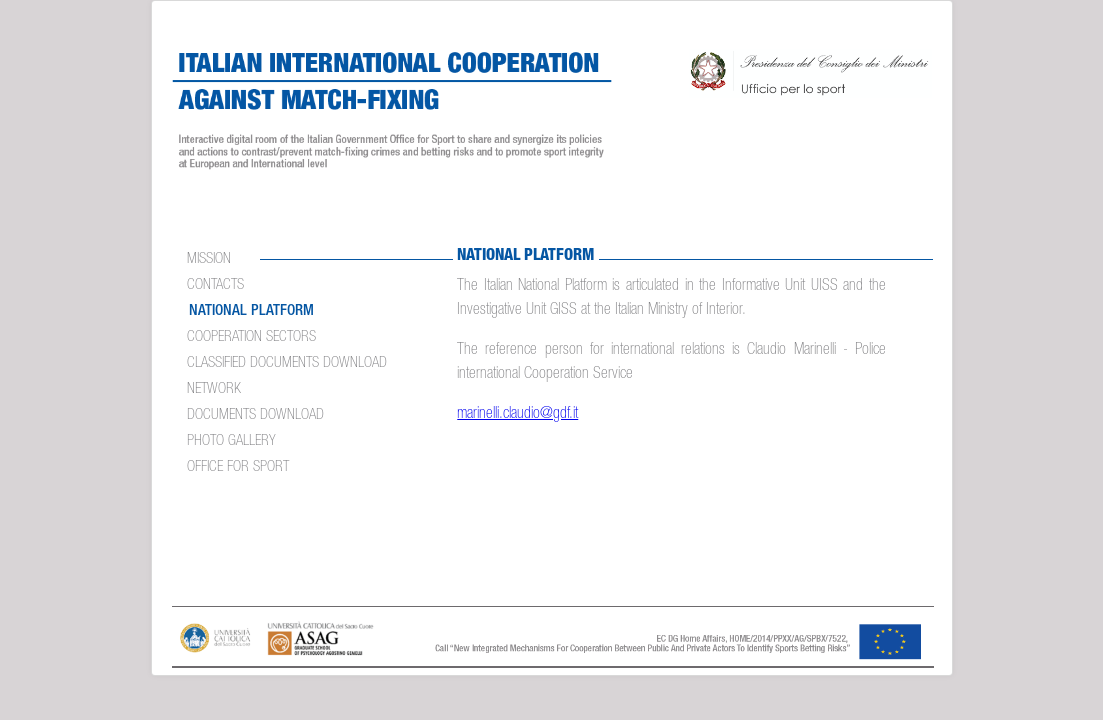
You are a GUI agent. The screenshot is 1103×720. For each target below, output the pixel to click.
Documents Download (255, 415)
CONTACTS (215, 285)
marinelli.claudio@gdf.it (517, 415)
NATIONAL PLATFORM (251, 311)
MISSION (209, 259)
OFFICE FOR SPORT (238, 467)
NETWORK (214, 389)
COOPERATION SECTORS (251, 337)
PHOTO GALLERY (231, 441)
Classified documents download (287, 363)
